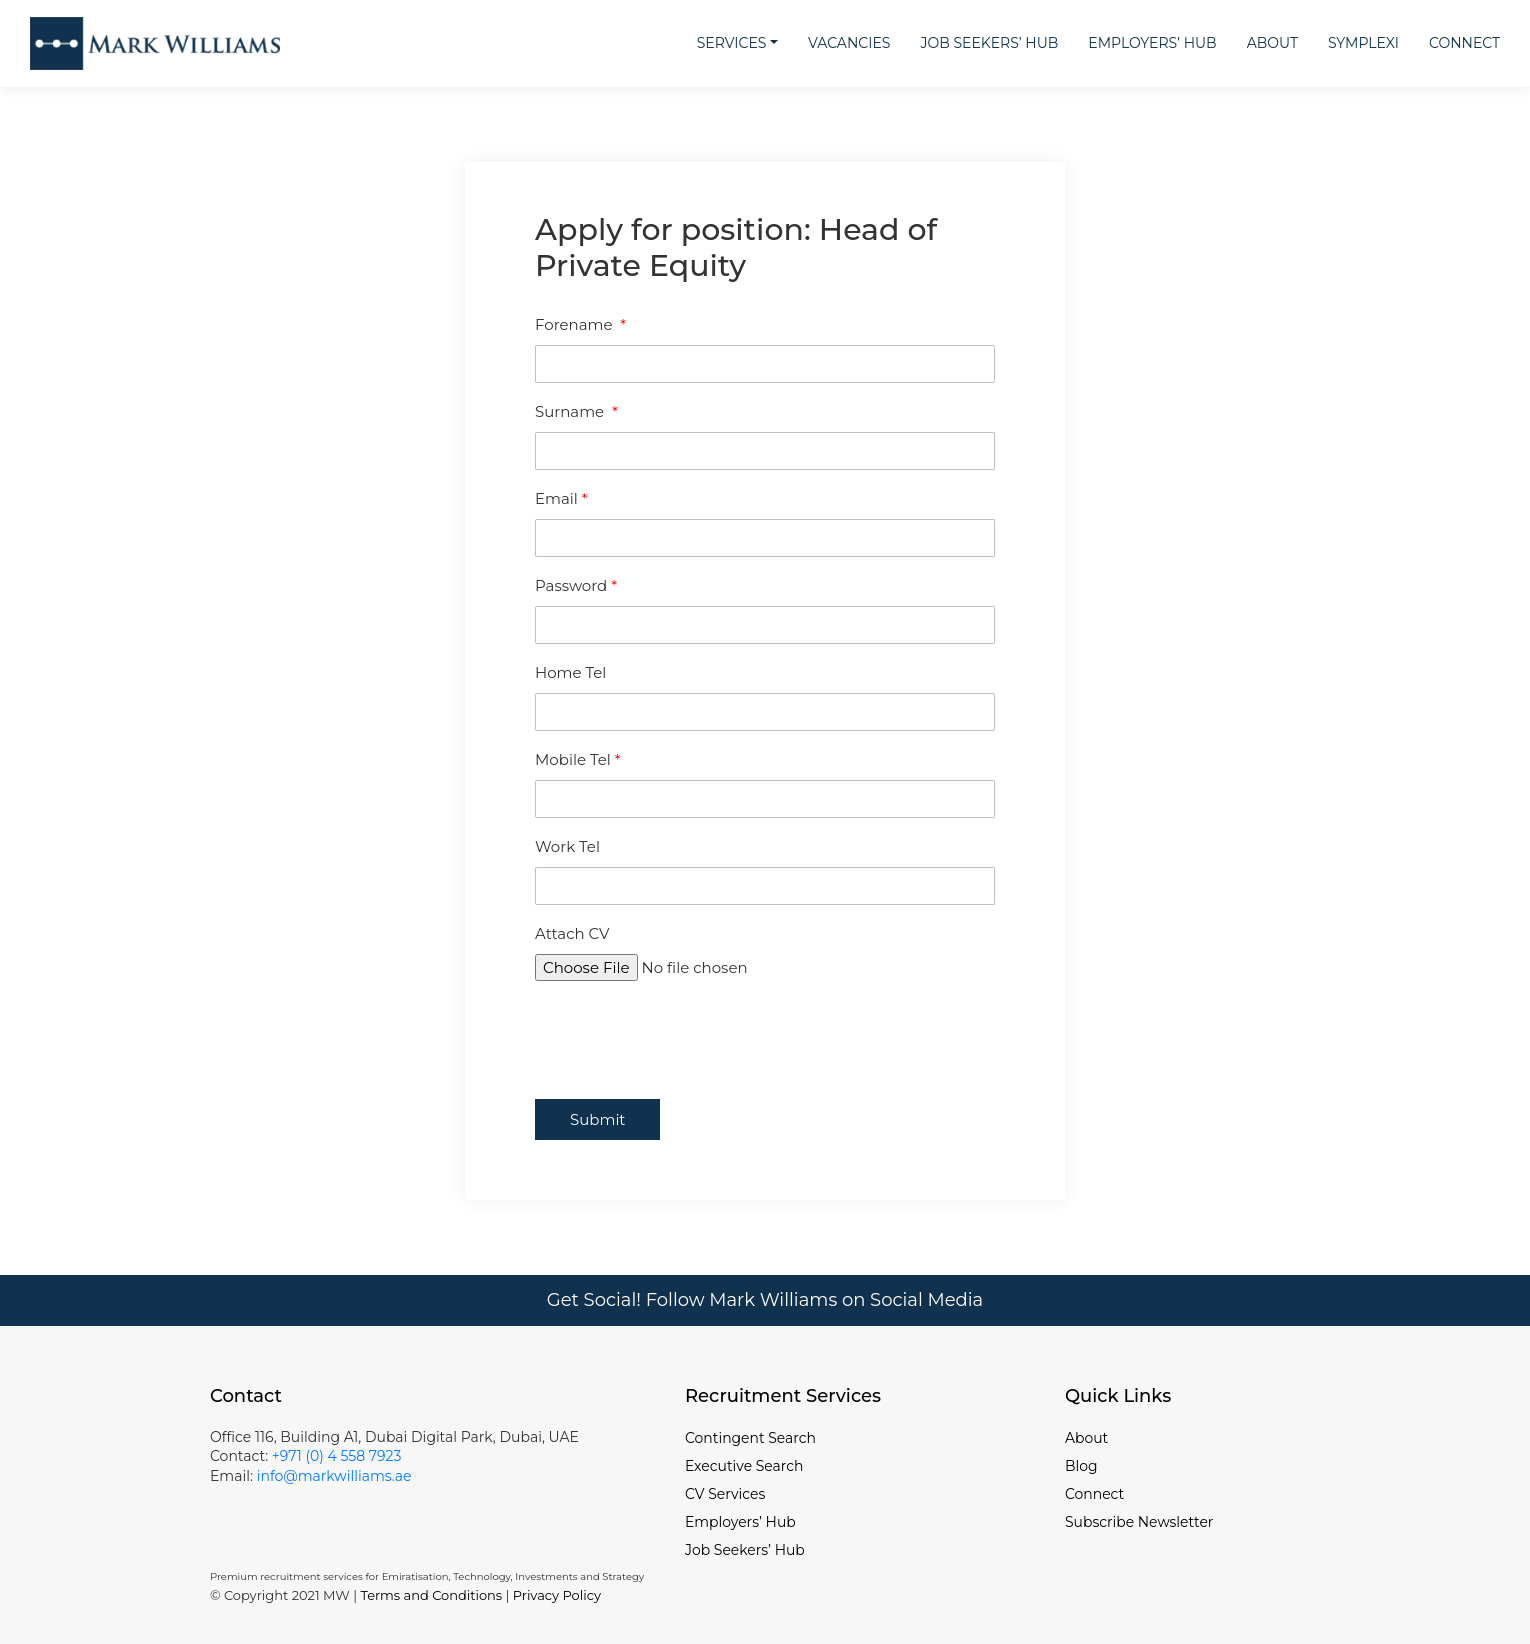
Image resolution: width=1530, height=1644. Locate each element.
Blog (1081, 1466)
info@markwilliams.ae (332, 1476)
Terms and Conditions (431, 1595)
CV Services (725, 1494)
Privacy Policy (557, 1595)
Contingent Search (750, 1438)
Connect (1464, 43)
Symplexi (1363, 43)
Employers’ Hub (1152, 43)
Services (732, 43)
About (1272, 43)
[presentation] (687, 1030)
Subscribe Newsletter (1139, 1522)
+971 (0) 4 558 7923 (337, 1456)
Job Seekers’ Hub (989, 43)
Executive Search (744, 1466)
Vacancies (849, 43)
